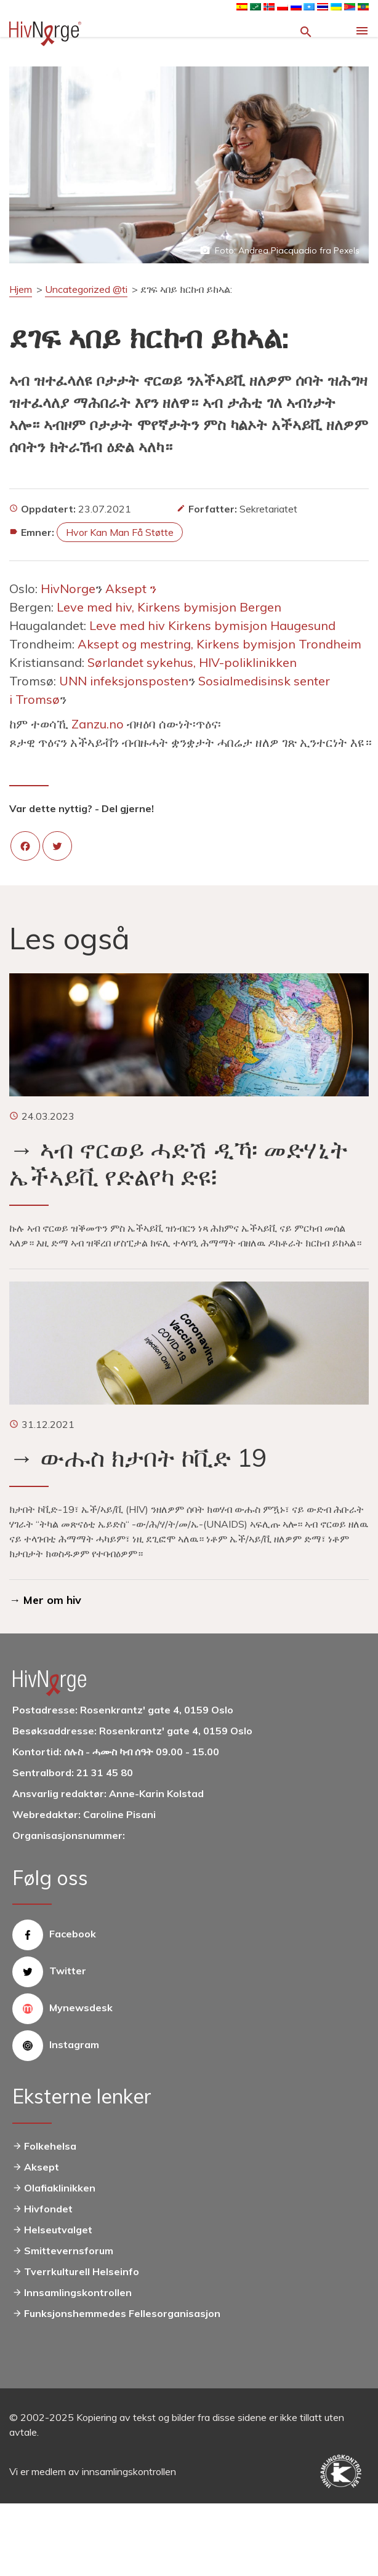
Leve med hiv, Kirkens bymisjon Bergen (170, 607)
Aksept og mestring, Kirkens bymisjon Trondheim (221, 644)
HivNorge (68, 588)
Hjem (20, 289)
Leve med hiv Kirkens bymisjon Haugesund (214, 625)
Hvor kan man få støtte (120, 532)
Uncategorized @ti (86, 289)
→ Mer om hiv (45, 1600)
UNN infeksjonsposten (123, 680)
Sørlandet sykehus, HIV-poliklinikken (193, 662)
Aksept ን (132, 588)
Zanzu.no (97, 724)
